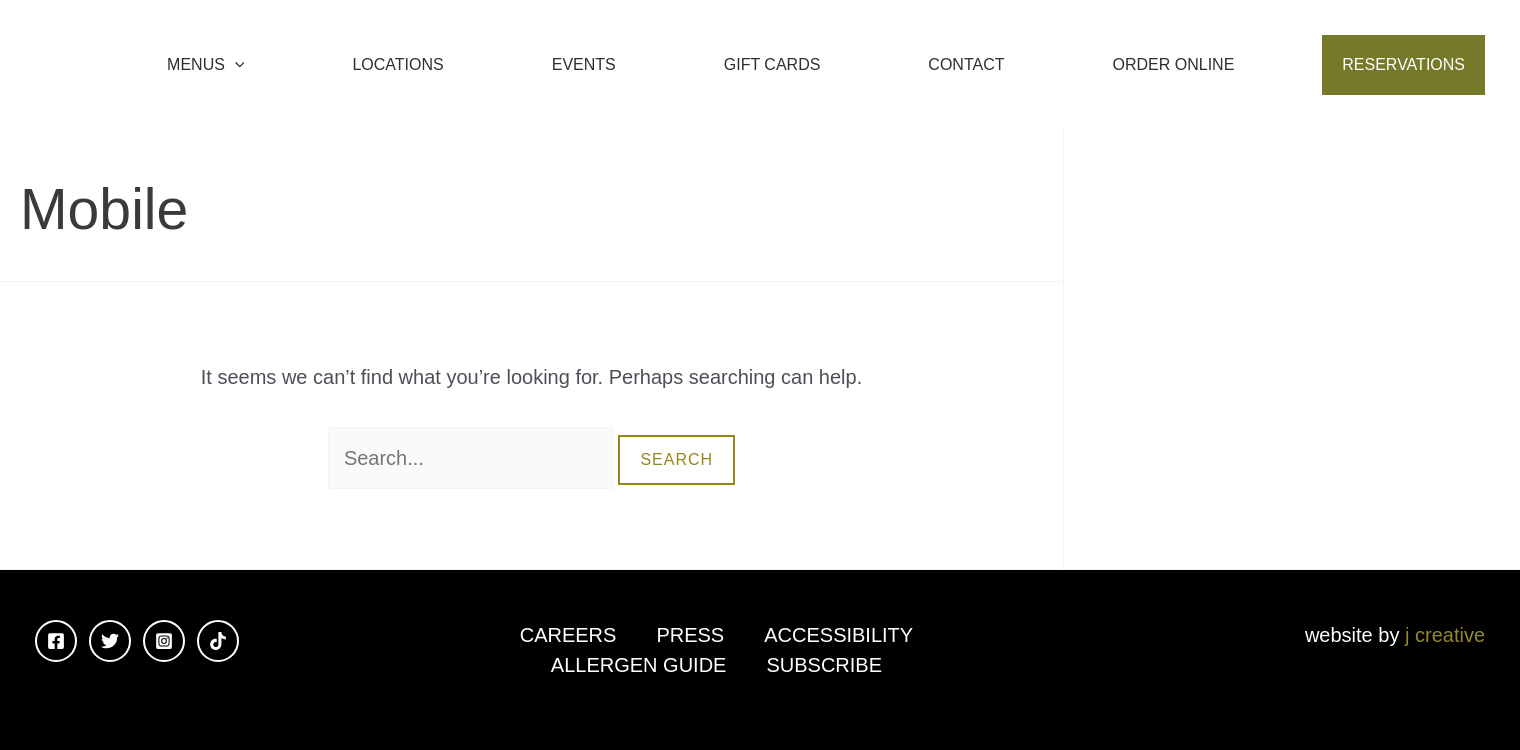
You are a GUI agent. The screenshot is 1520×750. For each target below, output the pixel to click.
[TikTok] (218, 641)
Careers (568, 635)
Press (690, 635)
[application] (235, 65)
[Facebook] (56, 641)
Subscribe (824, 665)
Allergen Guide (639, 665)
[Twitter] (110, 641)
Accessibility (838, 635)
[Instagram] (164, 641)
